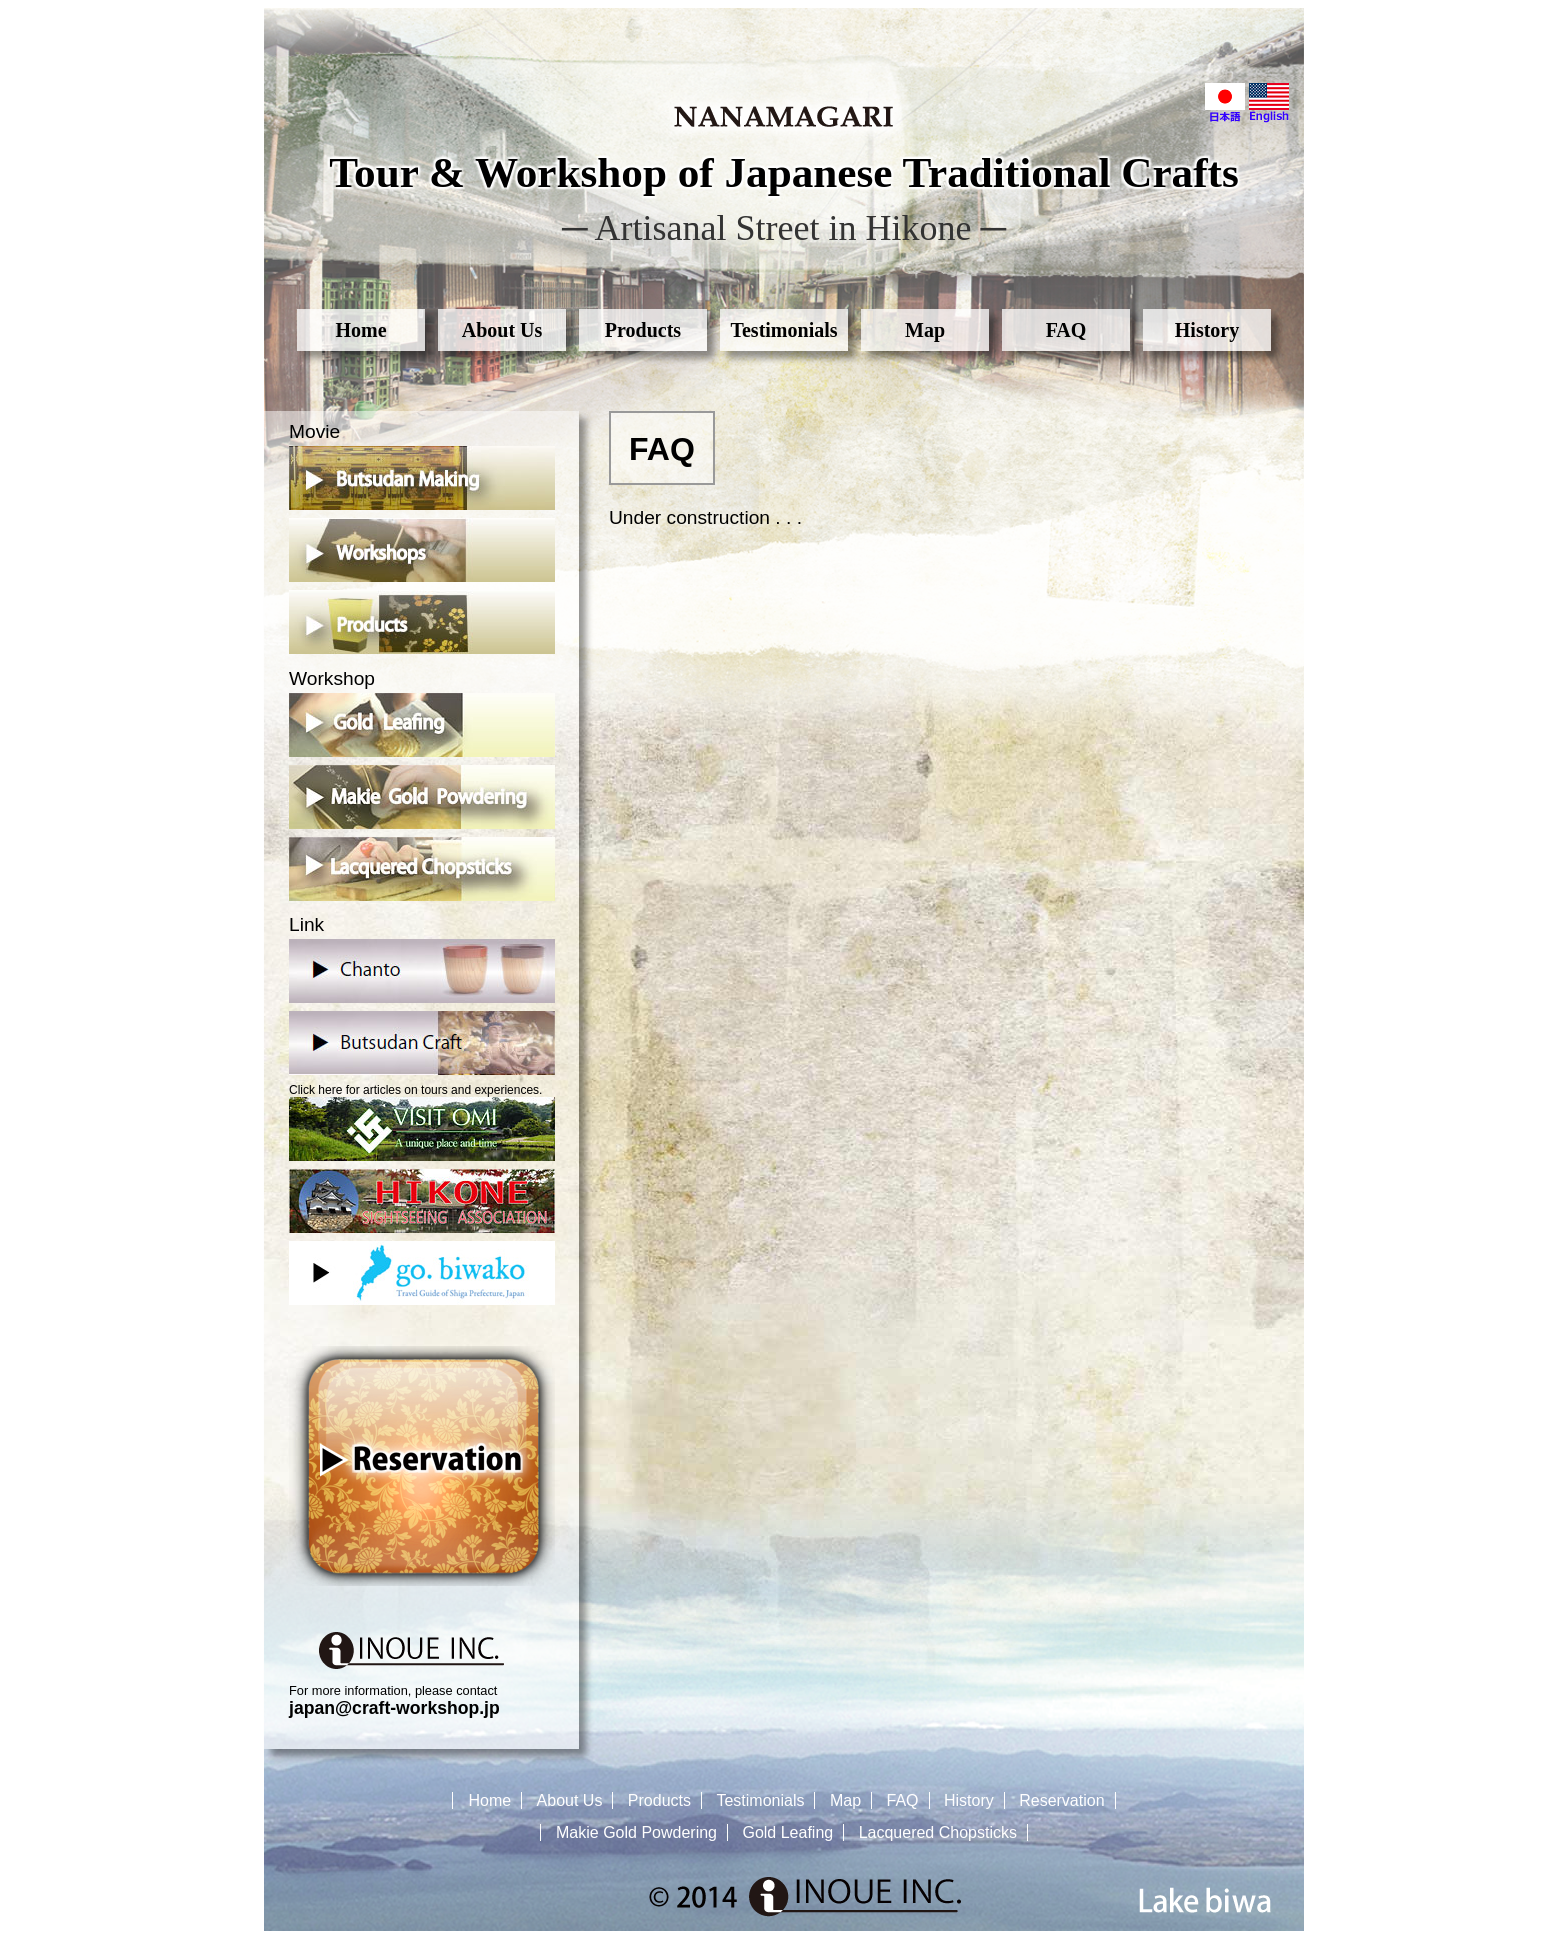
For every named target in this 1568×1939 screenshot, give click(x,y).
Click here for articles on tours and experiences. (422, 1122)
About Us (502, 330)
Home (360, 330)
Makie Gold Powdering (636, 1832)
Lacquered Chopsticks (938, 1832)
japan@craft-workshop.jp (394, 1708)
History (1207, 330)
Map (925, 330)
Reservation (1061, 1800)
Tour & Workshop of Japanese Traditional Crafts (784, 172)
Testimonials (783, 330)
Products (643, 330)
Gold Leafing (787, 1832)
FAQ (1066, 330)
